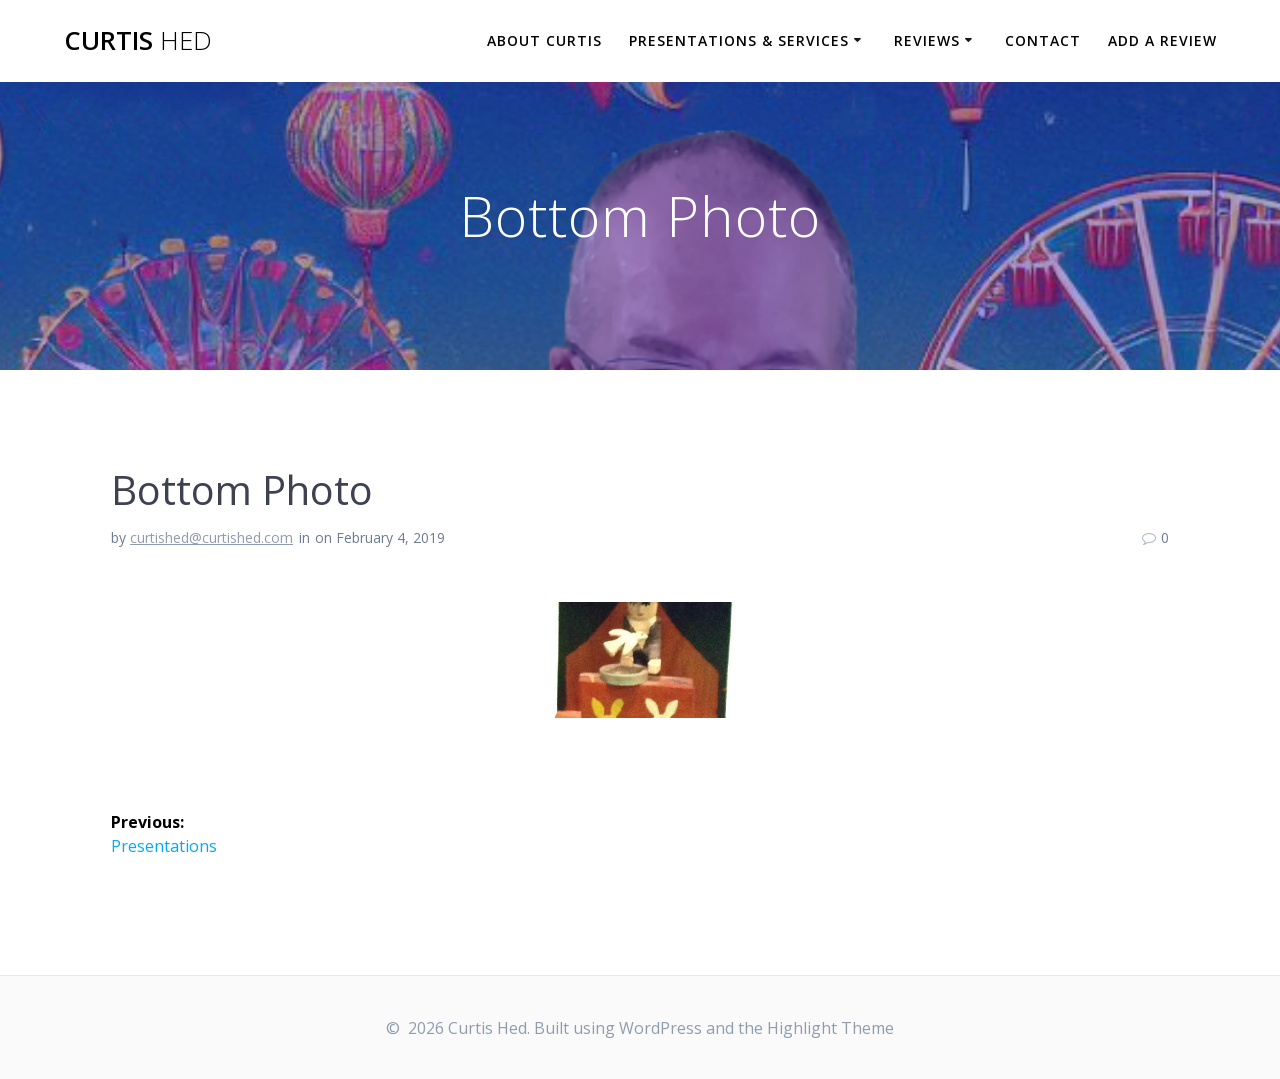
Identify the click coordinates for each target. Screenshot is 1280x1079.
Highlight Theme (830, 1028)
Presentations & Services (739, 40)
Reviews (927, 40)
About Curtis (544, 40)
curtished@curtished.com (211, 537)
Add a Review (1162, 40)
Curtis (138, 41)
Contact (1043, 40)
